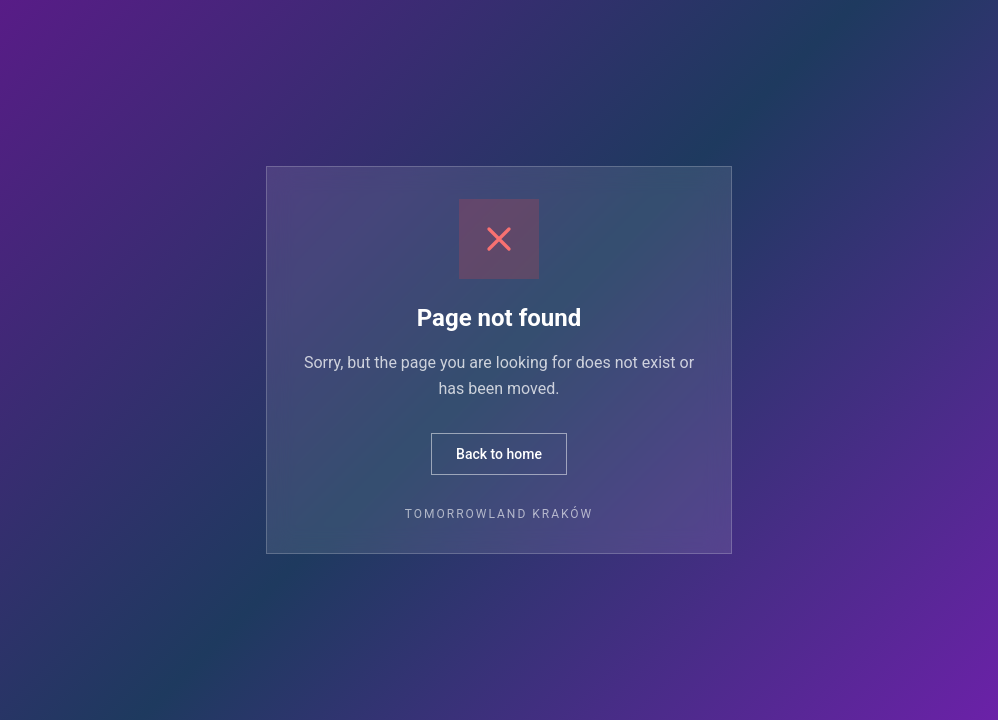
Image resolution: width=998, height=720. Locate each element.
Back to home (499, 454)
